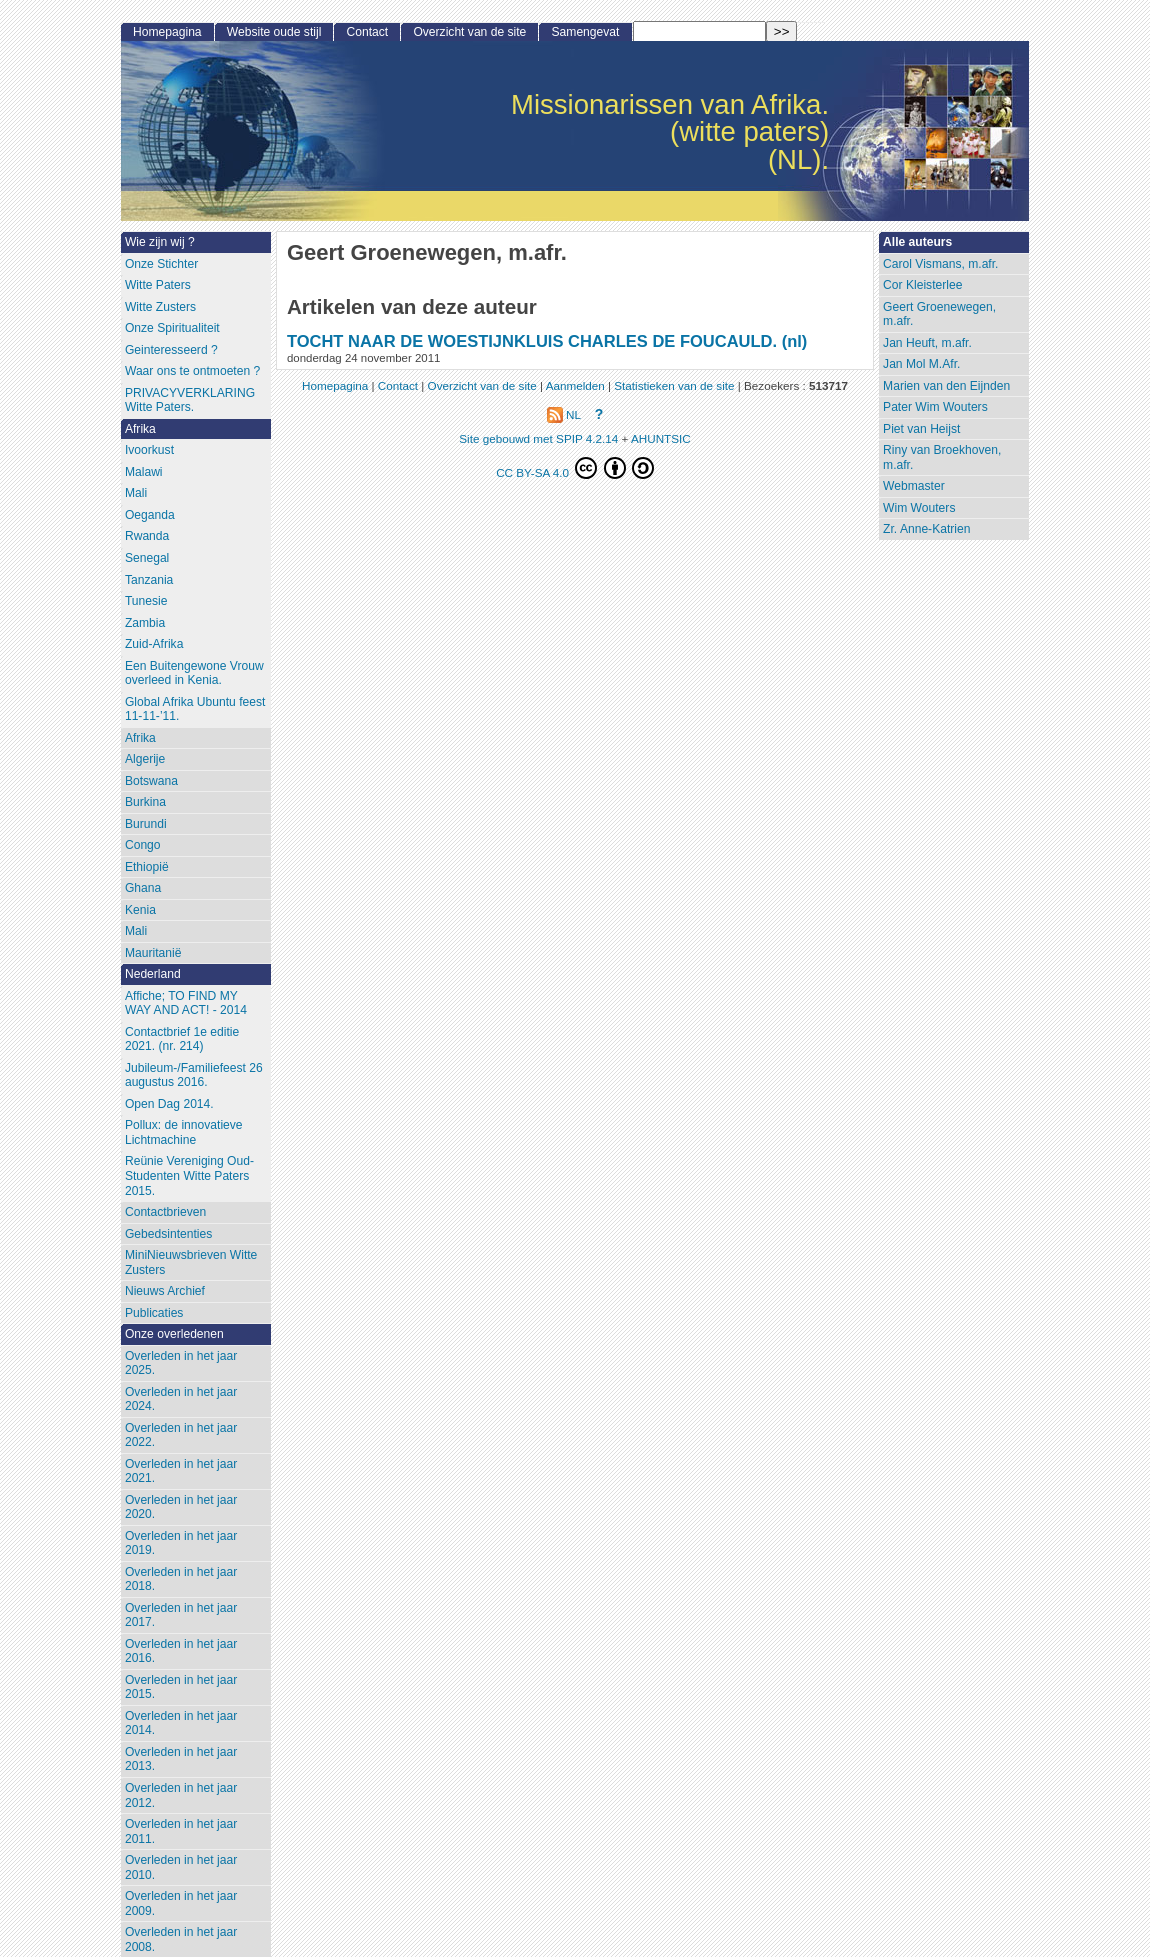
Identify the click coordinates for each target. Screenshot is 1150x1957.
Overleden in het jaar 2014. (181, 1723)
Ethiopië (147, 867)
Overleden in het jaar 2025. (181, 1363)
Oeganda (150, 515)
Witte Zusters (160, 307)
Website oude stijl (274, 32)
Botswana (151, 781)
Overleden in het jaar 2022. (181, 1435)
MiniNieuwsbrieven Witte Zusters (191, 1262)
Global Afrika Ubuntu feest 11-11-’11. (195, 709)
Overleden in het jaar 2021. (181, 1471)
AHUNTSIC (661, 438)
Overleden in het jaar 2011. (181, 1831)
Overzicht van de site (469, 32)
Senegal (147, 558)
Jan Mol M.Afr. (921, 364)
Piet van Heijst (921, 429)
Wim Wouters (919, 508)
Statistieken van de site (674, 385)
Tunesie (146, 601)
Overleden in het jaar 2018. (181, 1579)
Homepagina (167, 32)
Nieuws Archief (165, 1291)
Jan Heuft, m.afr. (927, 343)
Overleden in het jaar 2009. (181, 1903)
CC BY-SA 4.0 (575, 468)
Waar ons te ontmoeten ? (192, 371)
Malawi (144, 472)
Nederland (153, 974)
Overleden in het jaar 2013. (181, 1759)
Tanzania (149, 580)
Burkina (145, 802)
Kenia (140, 910)
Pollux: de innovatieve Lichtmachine (184, 1132)
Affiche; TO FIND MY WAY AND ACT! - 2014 (186, 1003)
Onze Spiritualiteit (172, 328)
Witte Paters (158, 285)
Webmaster (914, 486)
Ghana (143, 888)
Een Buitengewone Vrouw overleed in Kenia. (194, 673)
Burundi (146, 824)
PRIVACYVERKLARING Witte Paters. (190, 400)
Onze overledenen (174, 1334)
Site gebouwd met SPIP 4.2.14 (538, 438)
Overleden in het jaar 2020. (181, 1507)
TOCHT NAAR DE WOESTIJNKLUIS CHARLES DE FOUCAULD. (532, 341)
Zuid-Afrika (154, 644)
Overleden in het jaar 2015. (181, 1687)
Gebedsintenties (168, 1234)
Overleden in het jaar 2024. (181, 1399)
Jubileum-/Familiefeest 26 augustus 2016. (194, 1075)
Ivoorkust (149, 450)
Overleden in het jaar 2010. (181, 1867)
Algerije (145, 759)
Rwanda (147, 536)
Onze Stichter (161, 264)
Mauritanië (153, 953)
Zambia (145, 623)
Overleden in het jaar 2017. (181, 1615)
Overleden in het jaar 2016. (181, 1651)
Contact (368, 32)
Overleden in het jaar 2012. (181, 1795)
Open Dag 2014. (169, 1104)
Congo (143, 845)
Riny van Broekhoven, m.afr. (942, 457)
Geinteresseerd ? (171, 350)
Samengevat (586, 32)
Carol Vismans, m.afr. (940, 264)
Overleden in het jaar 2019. (181, 1543)
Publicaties (154, 1313)
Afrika (140, 429)
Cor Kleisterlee (922, 285)
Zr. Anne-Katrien (926, 529)
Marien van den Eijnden (946, 386)
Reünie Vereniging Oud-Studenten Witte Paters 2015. (189, 1175)
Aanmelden (575, 385)
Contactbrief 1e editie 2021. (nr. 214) (182, 1039)
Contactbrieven (165, 1212)
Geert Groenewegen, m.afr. (939, 314)
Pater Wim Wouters (935, 407)
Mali (136, 493)
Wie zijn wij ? (160, 242)
